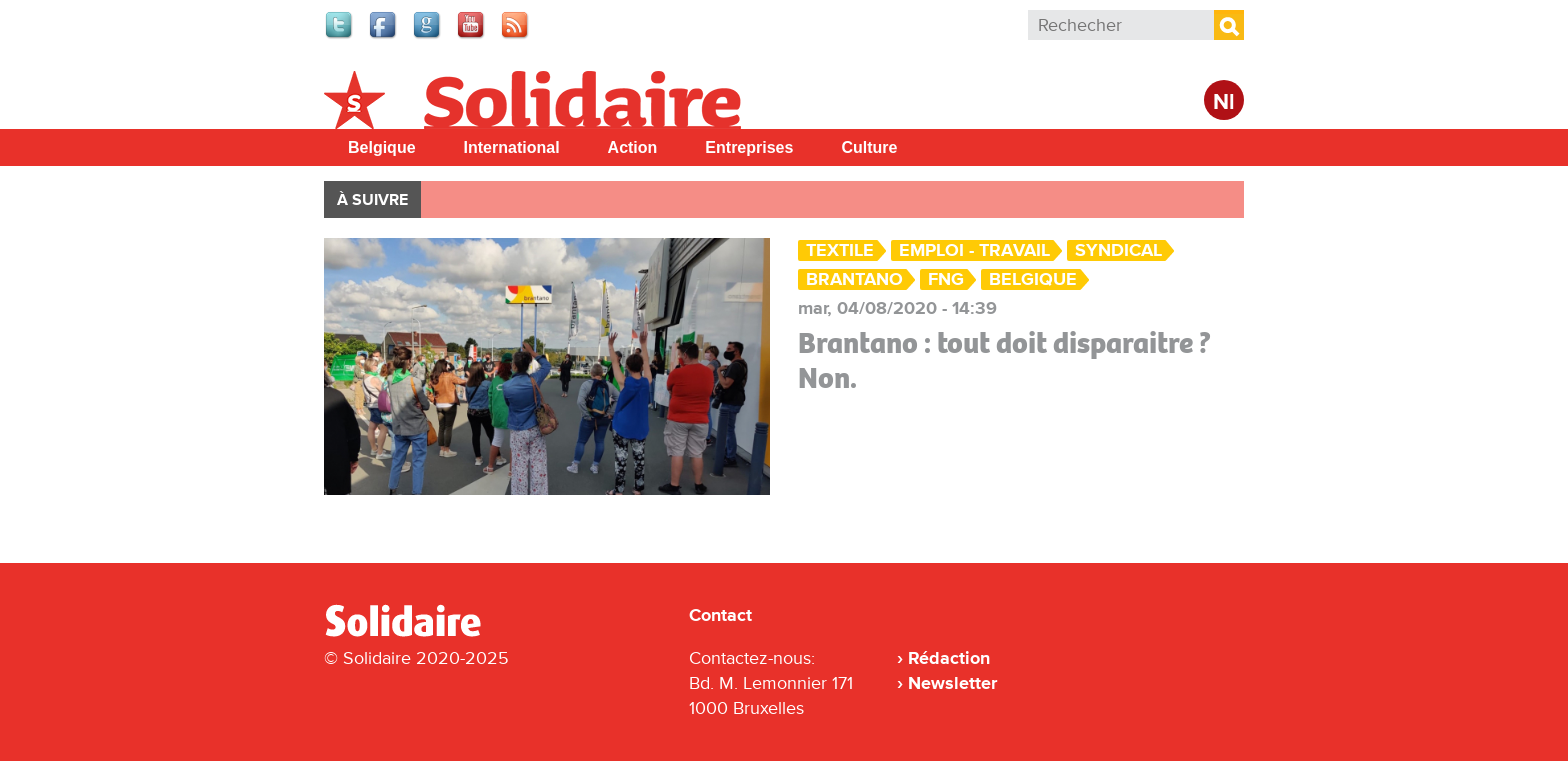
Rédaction (949, 658)
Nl (1224, 102)
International (512, 147)
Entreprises (749, 147)
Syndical (1118, 250)
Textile (840, 250)
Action (633, 147)
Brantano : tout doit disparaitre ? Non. (1004, 360)
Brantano (854, 279)
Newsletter (952, 683)
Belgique (382, 147)
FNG (946, 279)
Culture (869, 147)
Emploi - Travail (974, 250)
